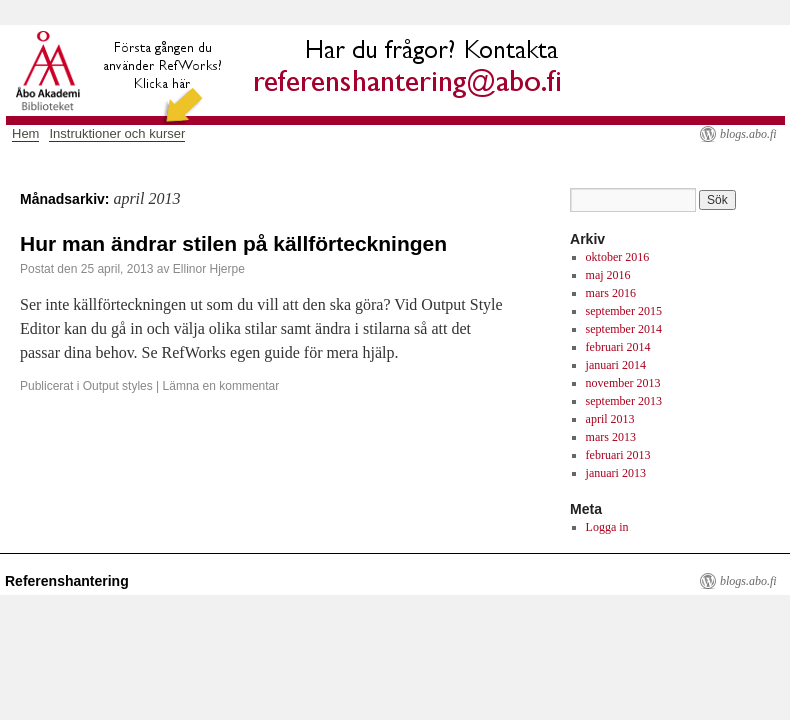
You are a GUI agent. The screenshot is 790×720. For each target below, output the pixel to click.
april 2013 (610, 419)
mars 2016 (611, 293)
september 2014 (624, 329)
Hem (25, 133)
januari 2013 (616, 473)
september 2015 (624, 311)
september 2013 (624, 401)
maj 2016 (608, 275)
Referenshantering (67, 581)
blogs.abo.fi (748, 134)
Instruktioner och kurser (117, 133)
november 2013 (623, 383)
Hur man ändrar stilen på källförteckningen (233, 243)
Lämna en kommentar (221, 386)
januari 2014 (616, 365)
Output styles (118, 386)
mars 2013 (611, 437)
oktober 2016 (618, 257)
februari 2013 (618, 455)
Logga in (607, 527)
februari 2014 (618, 347)
